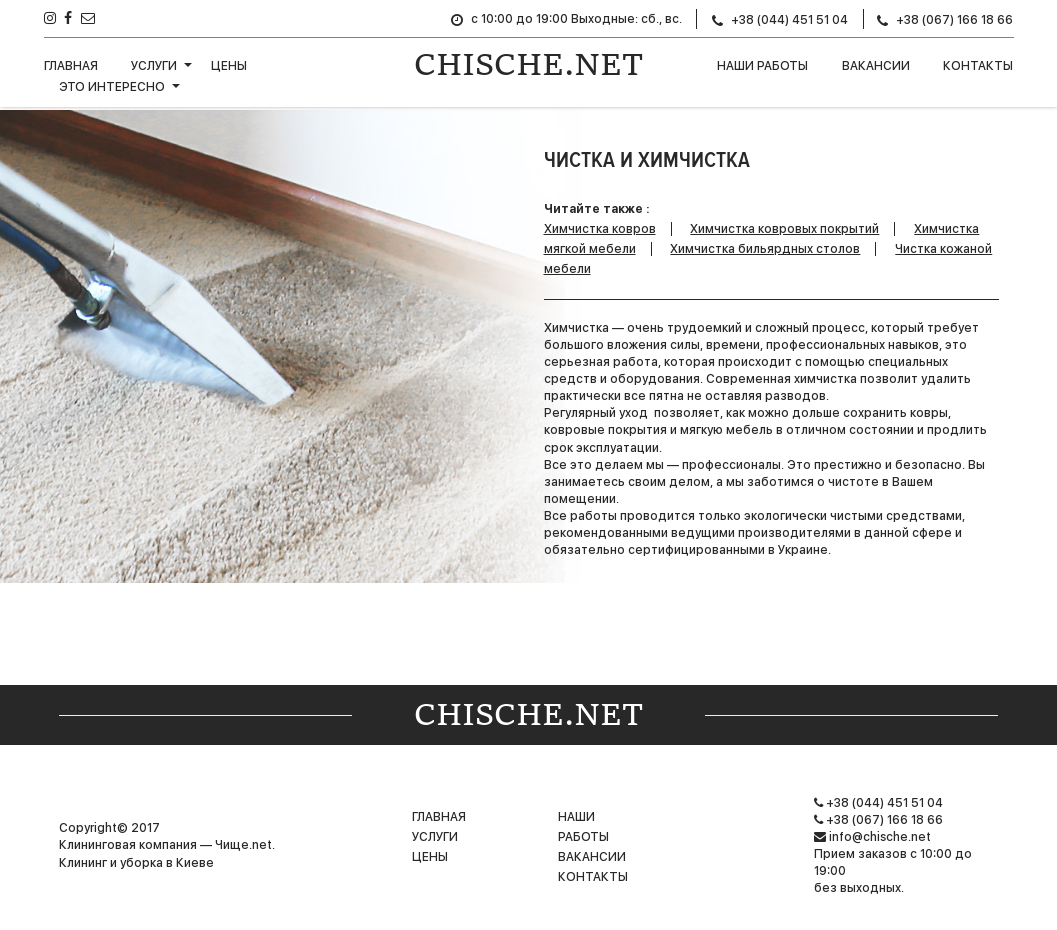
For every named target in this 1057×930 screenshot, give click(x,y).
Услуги (154, 66)
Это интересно (112, 87)
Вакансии (876, 66)
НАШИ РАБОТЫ (762, 66)
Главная (71, 66)
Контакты (978, 66)
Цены (229, 66)
